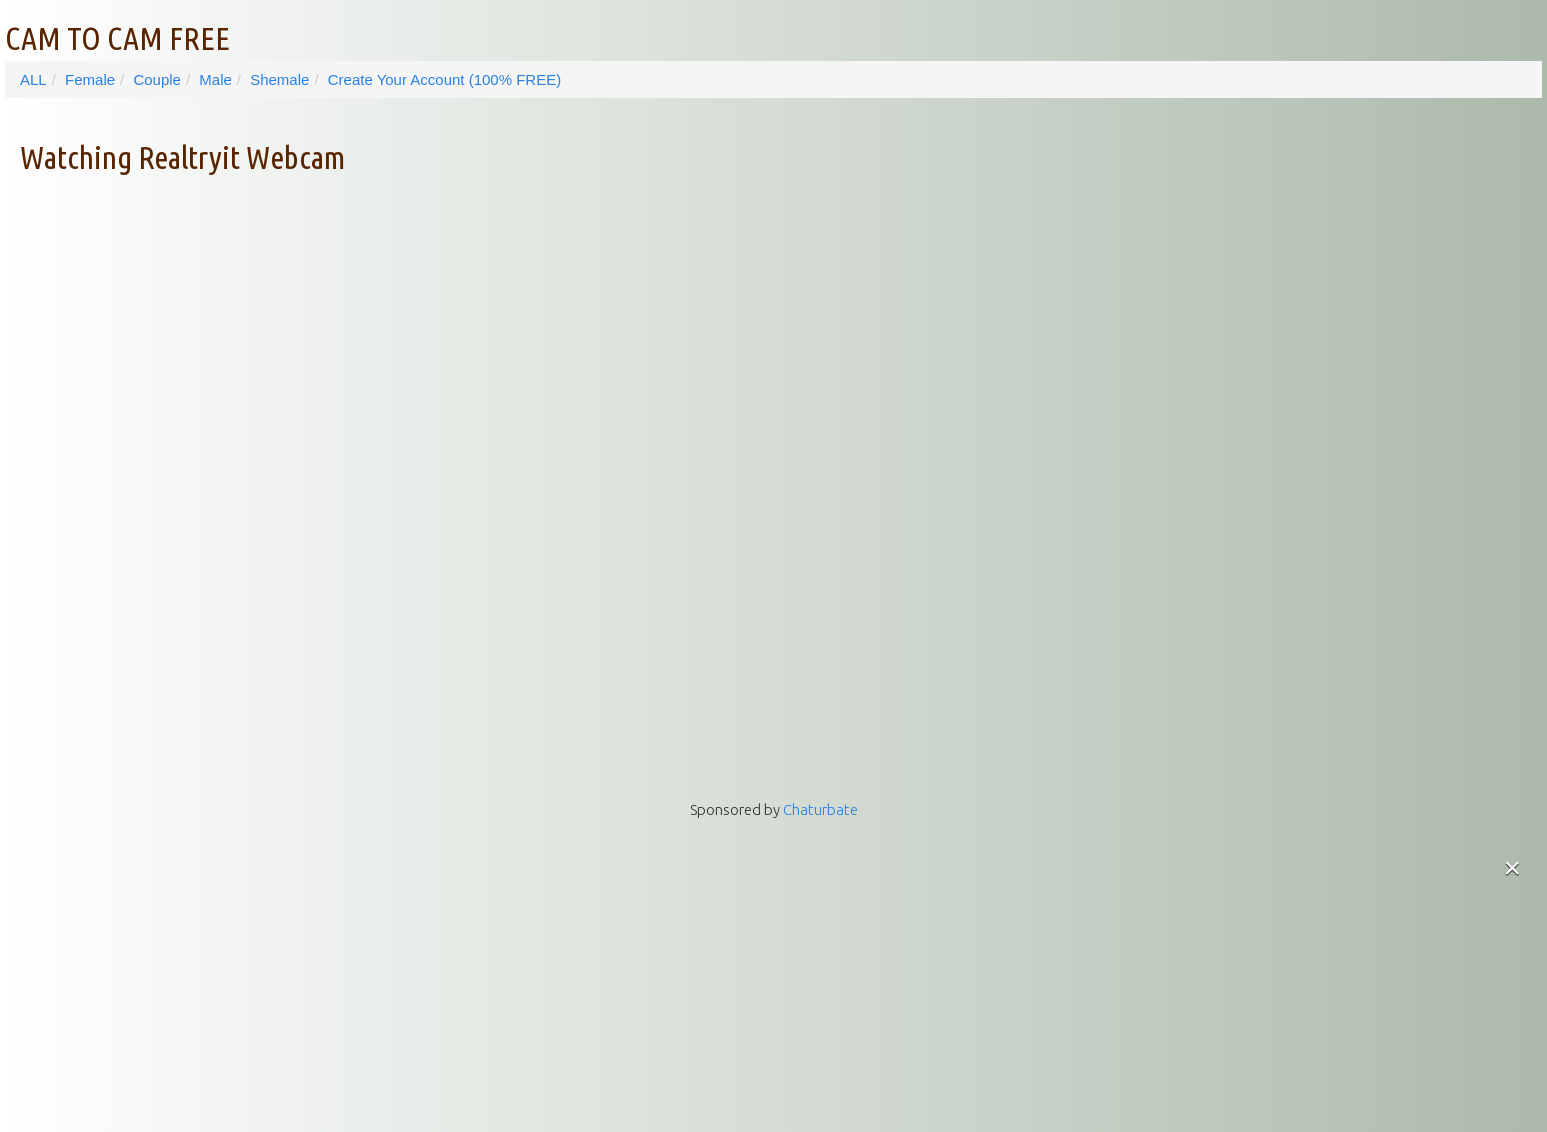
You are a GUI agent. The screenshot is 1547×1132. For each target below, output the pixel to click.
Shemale (279, 79)
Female (90, 79)
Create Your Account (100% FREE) (444, 79)
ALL (33, 79)
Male (215, 79)
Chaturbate (820, 809)
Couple (157, 79)
